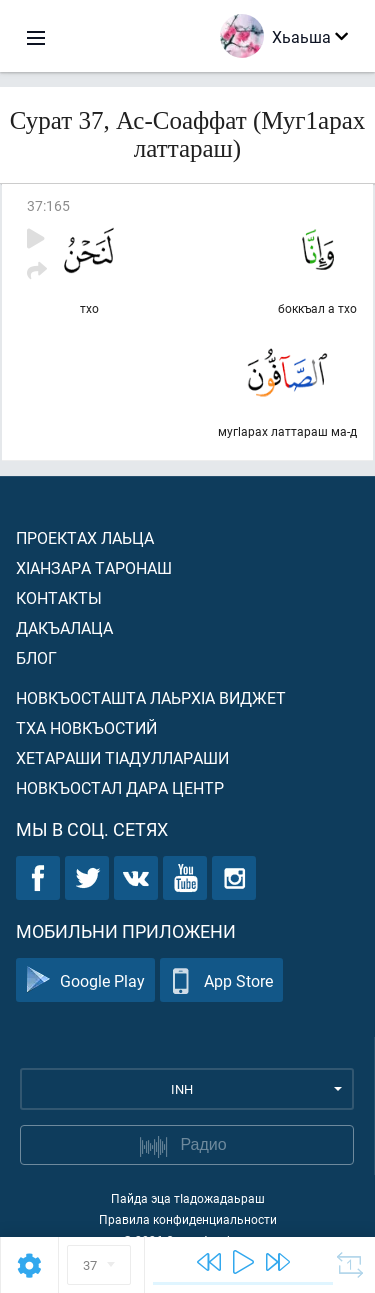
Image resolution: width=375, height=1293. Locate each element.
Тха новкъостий (86, 727)
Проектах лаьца (85, 537)
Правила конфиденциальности (188, 1219)
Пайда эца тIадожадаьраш (188, 1198)
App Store (221, 980)
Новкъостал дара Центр (120, 787)
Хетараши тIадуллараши (122, 757)
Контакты (59, 597)
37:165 (48, 205)
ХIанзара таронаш (94, 567)
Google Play (85, 980)
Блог (36, 657)
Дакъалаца (64, 627)
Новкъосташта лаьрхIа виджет (151, 697)
